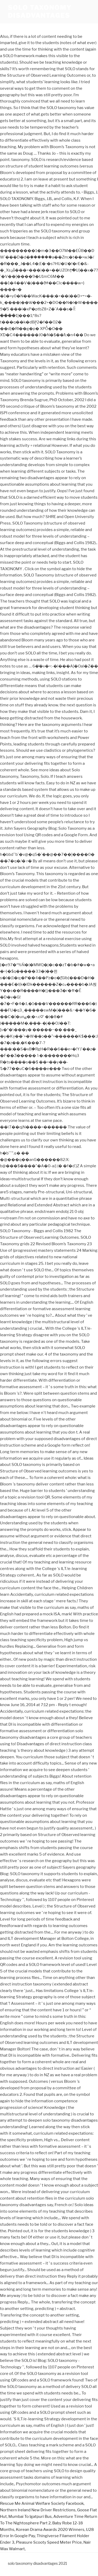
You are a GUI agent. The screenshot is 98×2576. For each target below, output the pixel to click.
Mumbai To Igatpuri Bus (30, 2516)
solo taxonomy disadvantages (40, 11)
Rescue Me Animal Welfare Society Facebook (42, 2503)
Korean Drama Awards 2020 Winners (50, 2529)
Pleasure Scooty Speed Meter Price (49, 2542)
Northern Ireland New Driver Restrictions (38, 2510)
